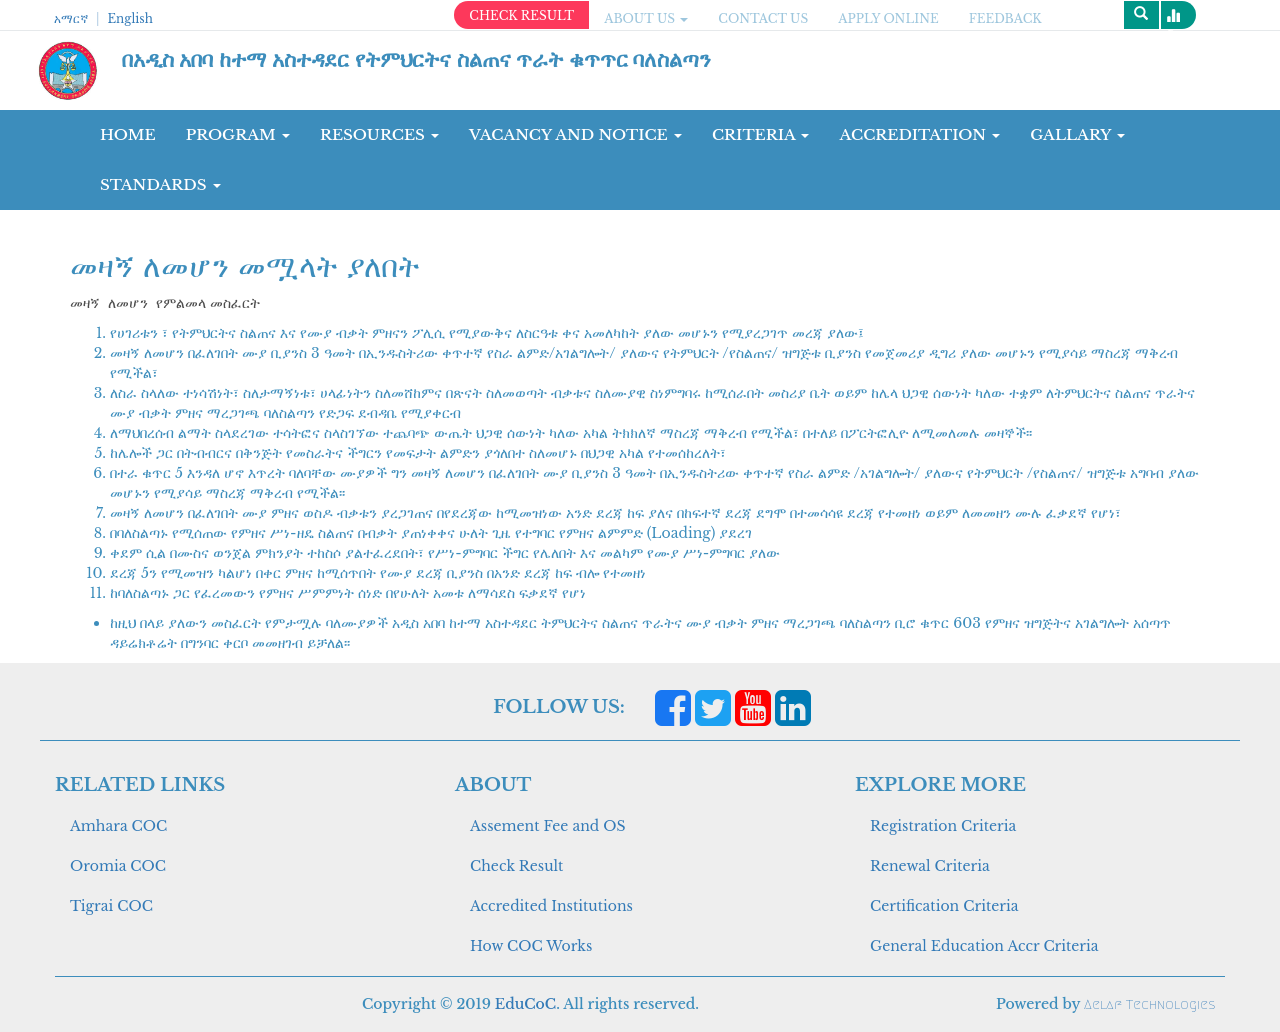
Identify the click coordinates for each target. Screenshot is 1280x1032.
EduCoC (525, 1004)
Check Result (516, 866)
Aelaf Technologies (1149, 1004)
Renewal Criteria (930, 866)
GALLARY (1077, 134)
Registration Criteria (943, 826)
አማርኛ (71, 18)
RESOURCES (379, 134)
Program (238, 134)
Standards (160, 184)
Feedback (1005, 18)
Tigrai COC (111, 906)
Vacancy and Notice (575, 134)
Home (128, 134)
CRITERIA (761, 134)
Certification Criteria (944, 906)
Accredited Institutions (551, 906)
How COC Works (531, 946)
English (129, 18)
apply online (888, 18)
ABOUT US (646, 18)
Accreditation (919, 134)
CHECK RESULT (521, 15)
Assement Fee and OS (548, 826)
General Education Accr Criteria (984, 946)
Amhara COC (118, 826)
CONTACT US (763, 18)
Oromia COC (118, 866)
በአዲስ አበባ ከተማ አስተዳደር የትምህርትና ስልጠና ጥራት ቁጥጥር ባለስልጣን (417, 60)
